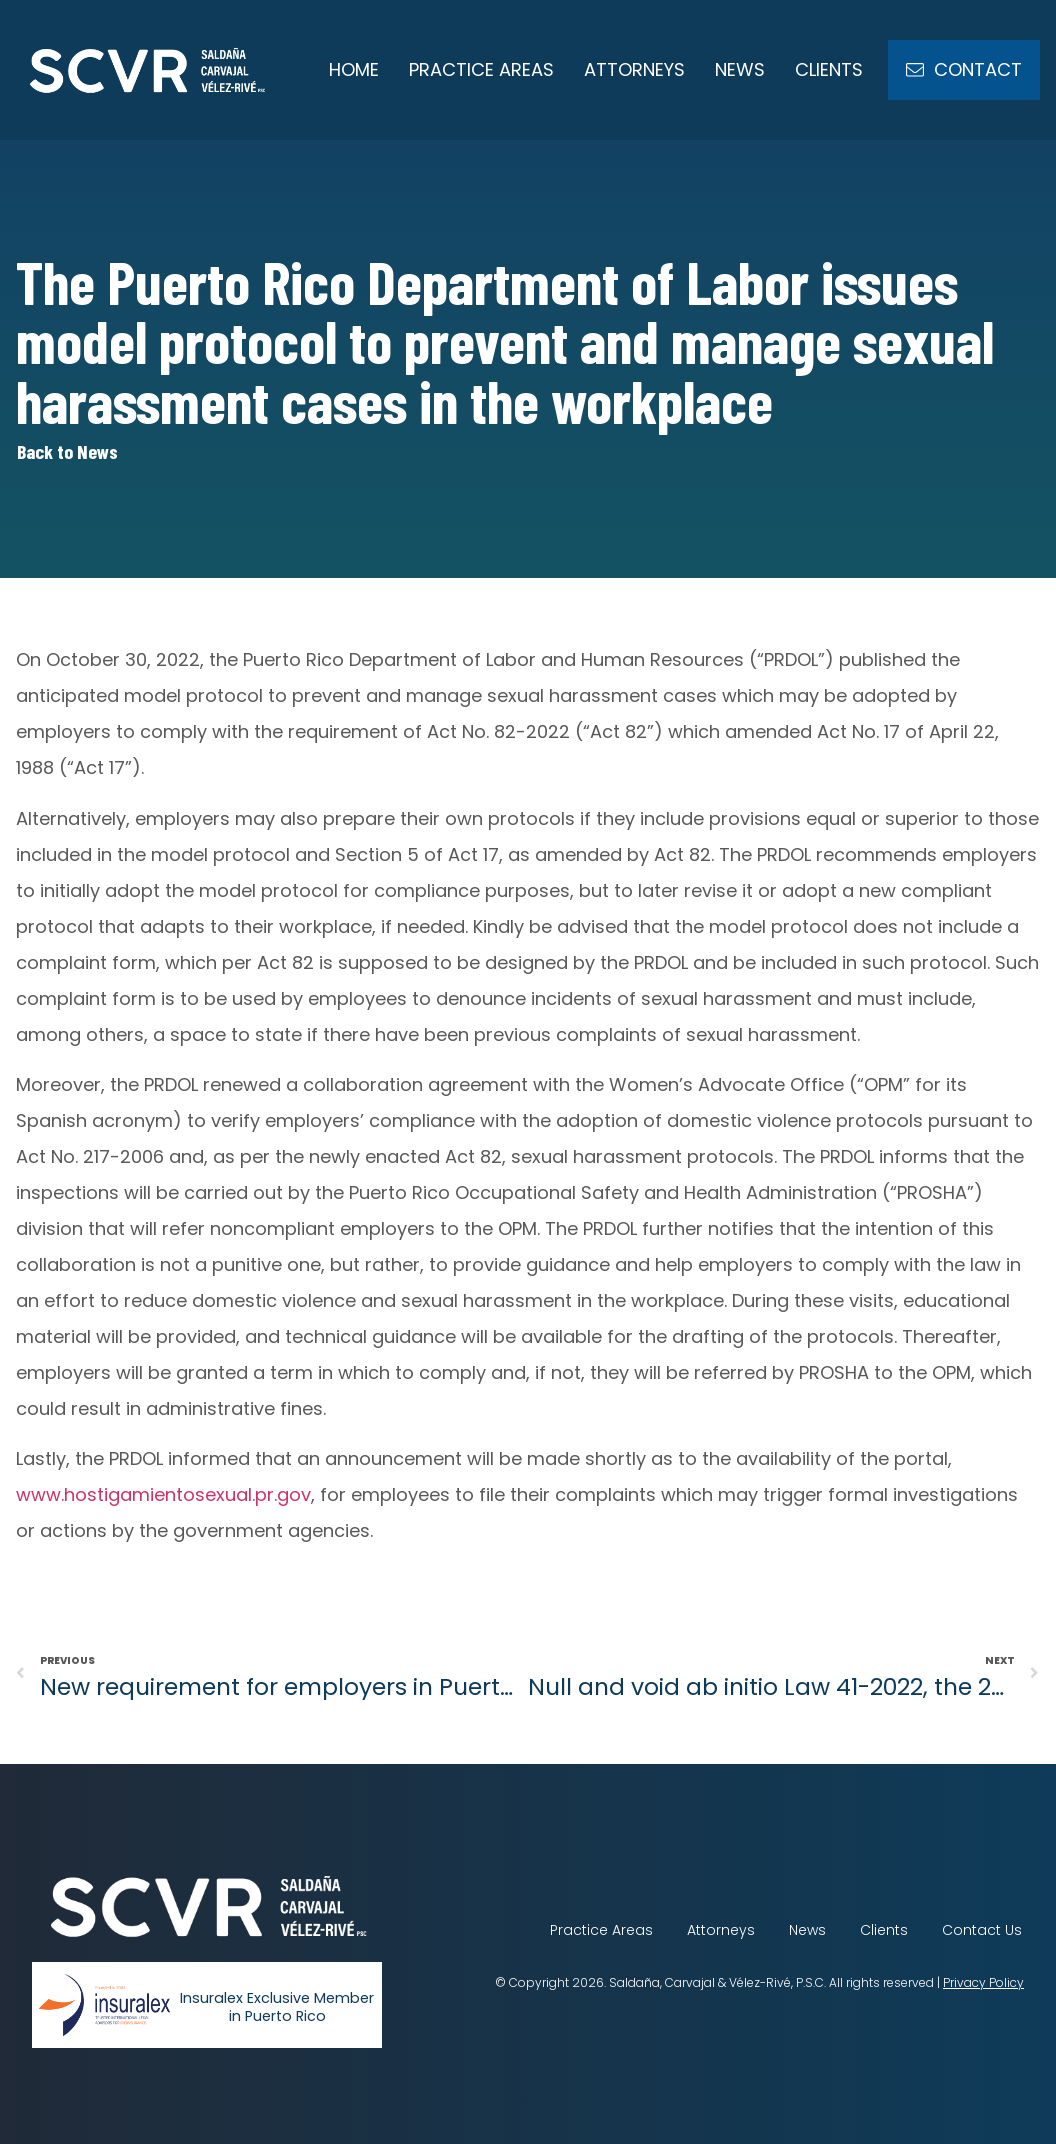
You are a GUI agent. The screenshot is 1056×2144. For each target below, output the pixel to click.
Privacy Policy (983, 1982)
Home (354, 69)
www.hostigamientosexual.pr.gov (163, 1494)
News (740, 69)
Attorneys (634, 69)
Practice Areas (481, 69)
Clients (829, 69)
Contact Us (982, 1930)
